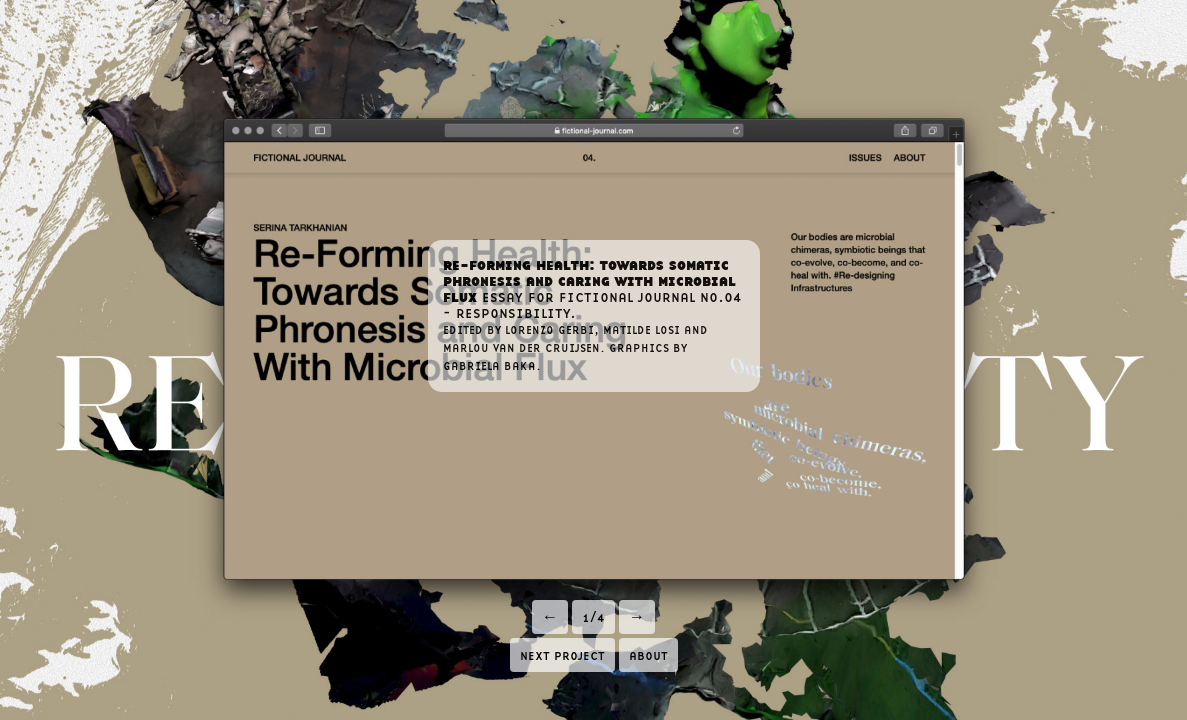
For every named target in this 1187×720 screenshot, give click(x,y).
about (648, 654)
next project (562, 654)
